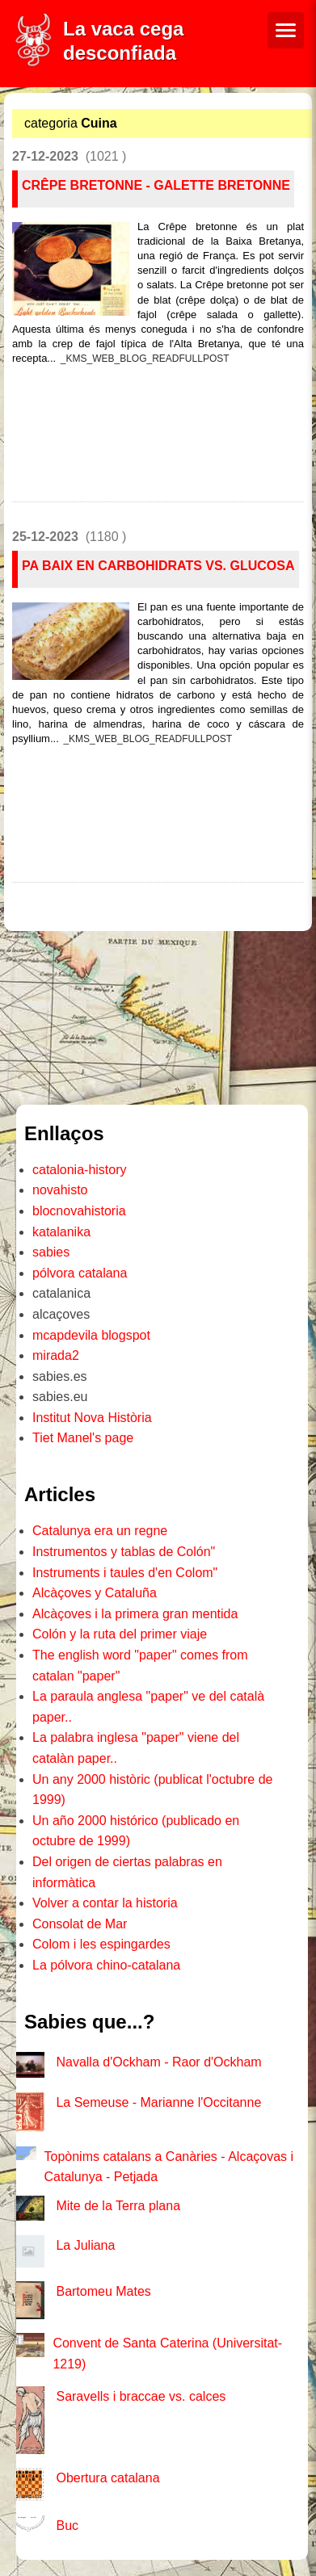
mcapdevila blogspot (91, 1335)
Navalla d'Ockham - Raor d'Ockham (158, 2062)
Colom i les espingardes (101, 1944)
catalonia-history (79, 1170)
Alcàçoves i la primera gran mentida (135, 1614)
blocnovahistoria (79, 1211)
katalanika (61, 1232)
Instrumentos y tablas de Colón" (123, 1552)
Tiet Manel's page (82, 1438)
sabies (51, 1252)
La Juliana (85, 2245)
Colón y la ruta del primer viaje (119, 1634)
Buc (67, 2525)
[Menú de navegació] (286, 30)
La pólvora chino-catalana (106, 1965)
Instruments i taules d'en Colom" (124, 1573)
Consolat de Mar (79, 1924)
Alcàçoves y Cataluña (94, 1593)
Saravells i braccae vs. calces (140, 2396)
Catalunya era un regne (99, 1531)
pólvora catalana (79, 1273)
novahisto (60, 1190)
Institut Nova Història (92, 1417)
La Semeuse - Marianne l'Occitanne (158, 2102)
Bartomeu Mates (103, 2291)
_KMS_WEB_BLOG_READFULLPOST (145, 358)
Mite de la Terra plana (118, 2206)
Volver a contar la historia (105, 1903)
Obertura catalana (107, 2478)
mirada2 (55, 1355)
